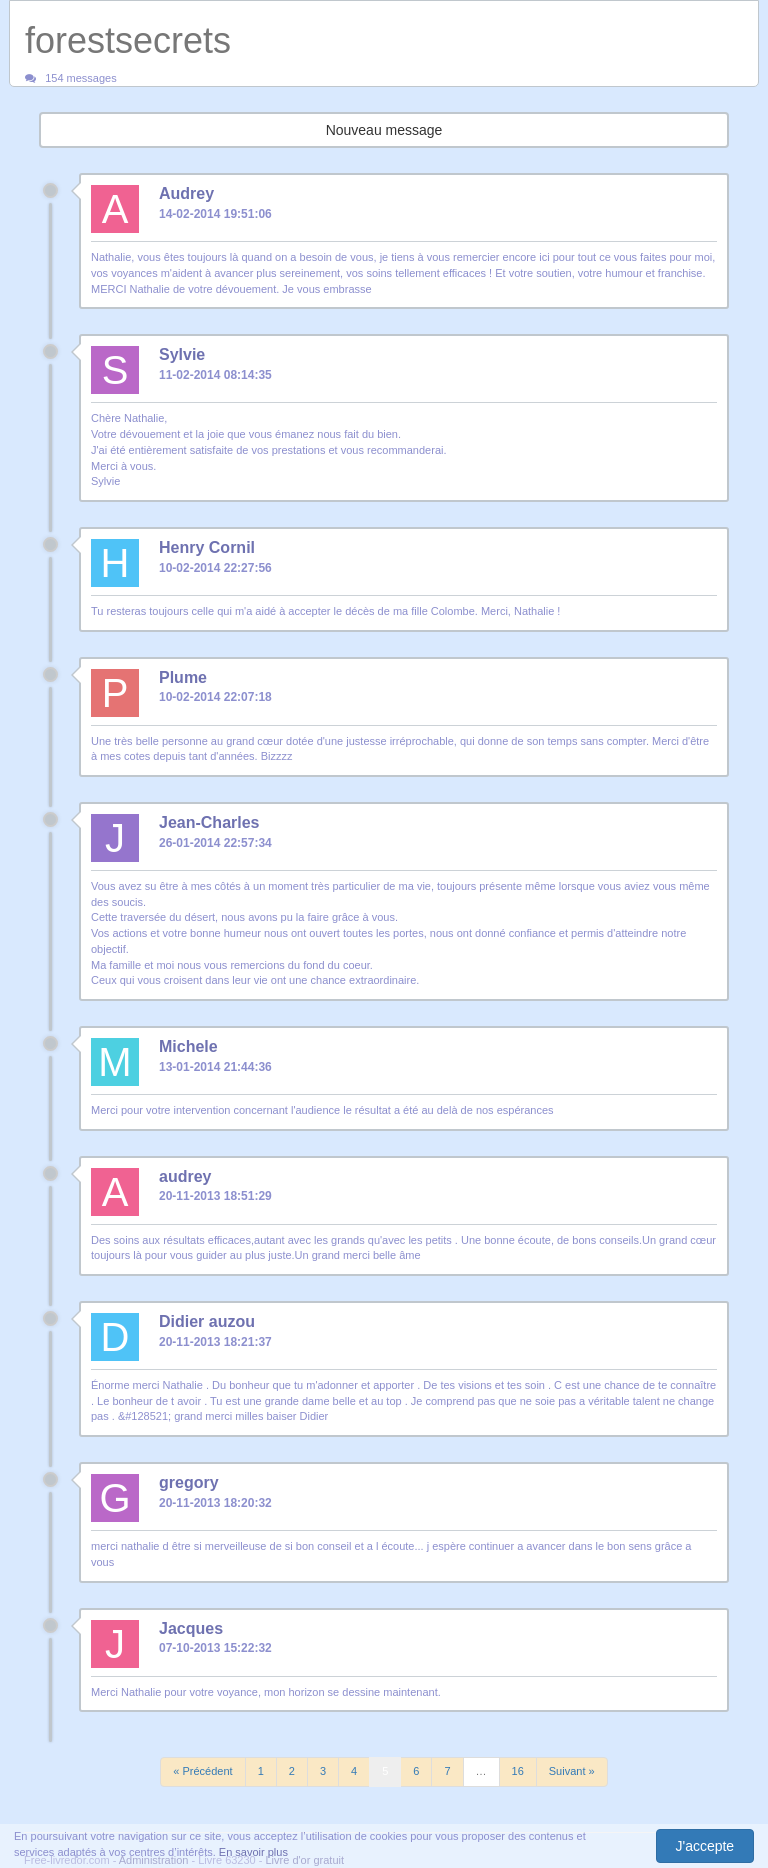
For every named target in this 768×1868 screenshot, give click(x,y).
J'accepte (704, 1846)
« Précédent (202, 1771)
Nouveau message (384, 130)
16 (518, 1771)
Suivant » (572, 1771)
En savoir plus (253, 1852)
